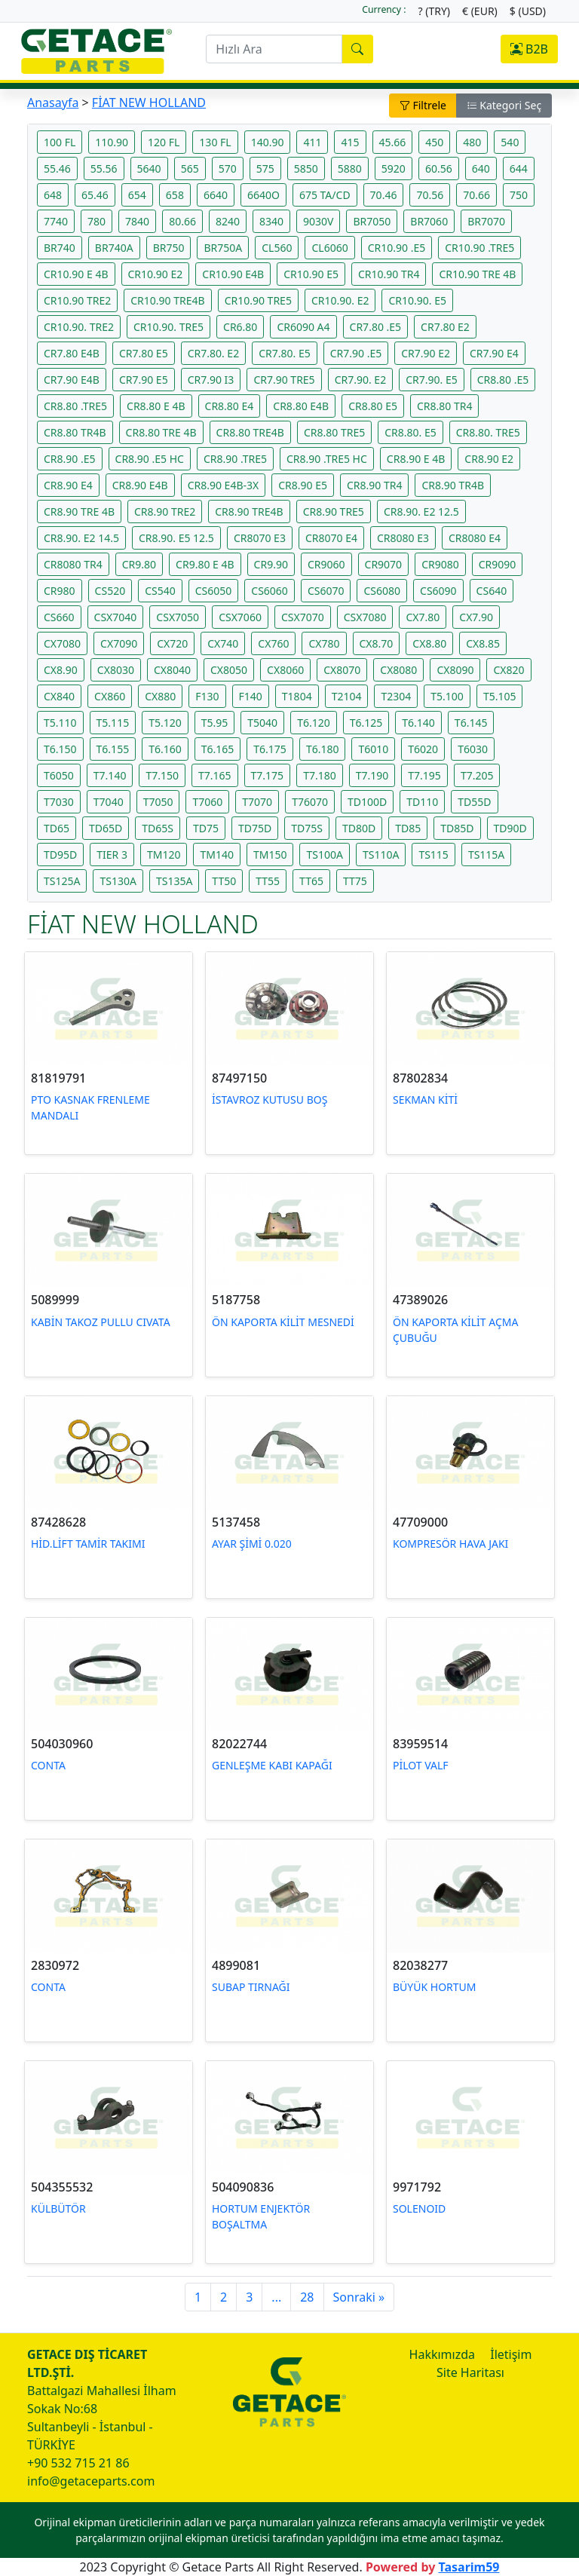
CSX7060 (240, 617)
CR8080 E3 (403, 538)
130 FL (215, 142)
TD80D (358, 828)
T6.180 (322, 749)
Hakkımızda (442, 2354)
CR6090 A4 (303, 327)
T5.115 (113, 722)
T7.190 (372, 775)
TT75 (355, 881)
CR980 (59, 591)
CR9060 (326, 564)
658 (175, 195)
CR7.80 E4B (72, 353)
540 (510, 142)
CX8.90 (61, 670)
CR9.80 (139, 564)
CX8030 (115, 670)
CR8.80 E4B (301, 406)
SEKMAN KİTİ (425, 1099)
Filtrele (423, 105)
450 (434, 142)
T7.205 (477, 775)
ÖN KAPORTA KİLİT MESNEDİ (283, 1322)
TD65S (157, 828)
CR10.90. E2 (340, 300)
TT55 (268, 881)
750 (519, 195)
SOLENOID (419, 2208)
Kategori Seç (504, 105)
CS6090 (438, 591)
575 (265, 168)
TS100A (324, 854)
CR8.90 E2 (488, 459)
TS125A (62, 881)
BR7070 (486, 221)
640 (481, 168)
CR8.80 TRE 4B (161, 432)
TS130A (118, 881)
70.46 (383, 195)
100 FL (59, 142)
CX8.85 (483, 643)
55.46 (57, 168)
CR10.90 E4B (233, 274)
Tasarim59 (468, 2567)
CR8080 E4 (475, 538)
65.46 (95, 195)
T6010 (373, 749)
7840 (137, 221)
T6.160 (165, 749)
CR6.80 (240, 327)
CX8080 (398, 670)
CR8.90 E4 (68, 485)
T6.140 (418, 722)
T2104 (347, 696)
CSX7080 (365, 617)
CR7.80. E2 (214, 353)
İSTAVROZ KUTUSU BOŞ (269, 1099)
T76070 (310, 802)
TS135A (174, 881)
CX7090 (118, 643)
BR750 (169, 247)
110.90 (111, 142)
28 (307, 2297)
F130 (207, 696)
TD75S (307, 828)
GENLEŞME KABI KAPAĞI (272, 1765)
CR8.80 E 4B (156, 406)
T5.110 (60, 722)
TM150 (270, 854)
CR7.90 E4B (72, 379)
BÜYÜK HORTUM (434, 1987)
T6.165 (217, 749)
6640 (216, 195)
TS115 (433, 854)
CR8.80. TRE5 (488, 432)
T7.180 (319, 775)
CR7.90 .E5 (356, 353)
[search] (274, 49)
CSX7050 (177, 617)
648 (53, 195)
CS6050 (213, 591)
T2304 (396, 696)
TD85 (408, 828)
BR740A (114, 247)
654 (137, 195)
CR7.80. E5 (285, 353)
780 (96, 221)
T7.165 (214, 775)
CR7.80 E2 (445, 327)
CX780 (323, 643)
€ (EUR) (480, 11)
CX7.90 (476, 617)
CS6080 (381, 591)
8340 (271, 221)
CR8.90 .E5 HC (149, 459)
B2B (529, 49)
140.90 (267, 142)
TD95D (60, 854)
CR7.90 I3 (211, 379)
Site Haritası (470, 2372)
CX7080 (62, 643)
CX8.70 (377, 643)
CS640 (491, 591)
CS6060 (269, 591)
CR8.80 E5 (372, 406)
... (276, 2297)
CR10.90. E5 (417, 300)
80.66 (182, 221)
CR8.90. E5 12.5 (176, 538)
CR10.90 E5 (311, 274)
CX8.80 (429, 643)
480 (472, 142)
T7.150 (162, 775)
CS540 (160, 591)
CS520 (110, 591)
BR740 (59, 247)
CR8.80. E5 (410, 432)
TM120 (164, 854)
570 (228, 168)
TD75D (254, 828)
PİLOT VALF (421, 1765)
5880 (350, 168)
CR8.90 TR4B (452, 485)
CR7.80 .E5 (376, 327)
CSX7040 (115, 617)
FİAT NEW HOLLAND (149, 102)
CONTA (48, 1765)
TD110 (422, 802)
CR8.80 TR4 (444, 406)
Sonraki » (359, 2297)
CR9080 (440, 564)
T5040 (262, 722)
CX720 (172, 643)
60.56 (438, 168)
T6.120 (313, 722)
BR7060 (429, 221)
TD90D (510, 828)
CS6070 (326, 591)
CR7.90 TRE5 (283, 379)
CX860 (109, 696)
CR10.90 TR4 (388, 274)
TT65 (311, 881)
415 (350, 142)
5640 (149, 168)
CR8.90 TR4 (374, 485)
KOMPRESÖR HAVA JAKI (450, 1543)
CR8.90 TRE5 (333, 511)
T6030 (473, 749)
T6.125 (366, 722)
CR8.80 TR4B (75, 432)
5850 (306, 168)
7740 (56, 221)
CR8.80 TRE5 (334, 432)
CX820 (508, 670)
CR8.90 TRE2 (164, 511)
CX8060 (285, 670)
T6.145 (471, 722)
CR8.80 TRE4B (250, 432)
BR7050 (372, 221)
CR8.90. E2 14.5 (81, 538)
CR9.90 (271, 564)
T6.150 (60, 749)
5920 (393, 168)
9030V (318, 221)
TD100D (367, 802)
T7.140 (110, 775)
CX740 (222, 643)
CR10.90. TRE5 (168, 327)
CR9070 (384, 564)
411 (312, 142)
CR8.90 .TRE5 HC (326, 459)
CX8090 (455, 670)
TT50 (224, 881)
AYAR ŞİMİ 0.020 (252, 1543)
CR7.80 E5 (143, 353)
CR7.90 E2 (425, 353)
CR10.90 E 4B (76, 274)
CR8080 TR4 (73, 564)
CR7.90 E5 (143, 379)
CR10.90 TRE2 (77, 300)
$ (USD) (528, 11)
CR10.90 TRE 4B (477, 274)
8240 (228, 221)
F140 (250, 696)
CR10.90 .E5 (397, 247)
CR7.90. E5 (432, 379)
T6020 (423, 749)
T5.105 (499, 696)
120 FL (163, 142)
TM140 (217, 854)
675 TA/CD (325, 195)
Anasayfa (52, 102)
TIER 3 (111, 854)
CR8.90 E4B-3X (223, 485)
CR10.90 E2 (155, 274)
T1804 (297, 696)
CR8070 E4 (331, 538)
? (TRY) (434, 11)
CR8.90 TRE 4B (79, 511)
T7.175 (267, 775)
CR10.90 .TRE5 (479, 247)
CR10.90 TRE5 (258, 300)
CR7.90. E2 (361, 379)
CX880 (160, 696)
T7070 (257, 802)
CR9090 (497, 564)
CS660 (59, 617)
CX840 (59, 696)
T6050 (59, 775)
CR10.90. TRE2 (79, 327)
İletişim (511, 2354)
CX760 (273, 643)
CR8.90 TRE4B (249, 511)
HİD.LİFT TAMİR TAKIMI (88, 1543)
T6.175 (269, 749)
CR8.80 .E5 (503, 379)
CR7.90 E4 (494, 353)
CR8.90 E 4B (416, 459)
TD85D (456, 828)
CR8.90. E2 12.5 (421, 511)
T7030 (59, 802)
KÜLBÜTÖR (58, 2208)
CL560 (277, 247)
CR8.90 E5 (302, 485)
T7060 (207, 802)
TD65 (56, 828)
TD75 (206, 828)
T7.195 (424, 775)
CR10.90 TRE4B (167, 300)
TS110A (381, 854)
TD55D (474, 802)
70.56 (429, 195)
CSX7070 (302, 617)
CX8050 (228, 670)
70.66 (476, 195)
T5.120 (165, 722)
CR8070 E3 (260, 538)
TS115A (486, 854)
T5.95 (214, 722)
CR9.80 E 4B (205, 564)
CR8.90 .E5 (70, 459)
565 (190, 168)
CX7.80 (423, 617)
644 (519, 168)
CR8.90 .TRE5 (235, 459)
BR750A (223, 247)
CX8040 (172, 670)
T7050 (158, 802)
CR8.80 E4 (229, 406)
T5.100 (447, 696)
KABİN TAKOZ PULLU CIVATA (100, 1322)
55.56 (104, 168)
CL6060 (329, 247)
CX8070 (341, 670)
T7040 (108, 802)
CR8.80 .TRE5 (75, 406)
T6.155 (113, 749)
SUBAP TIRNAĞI (251, 1987)
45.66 (392, 142)
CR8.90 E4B (140, 485)
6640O (263, 195)
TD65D (105, 828)
